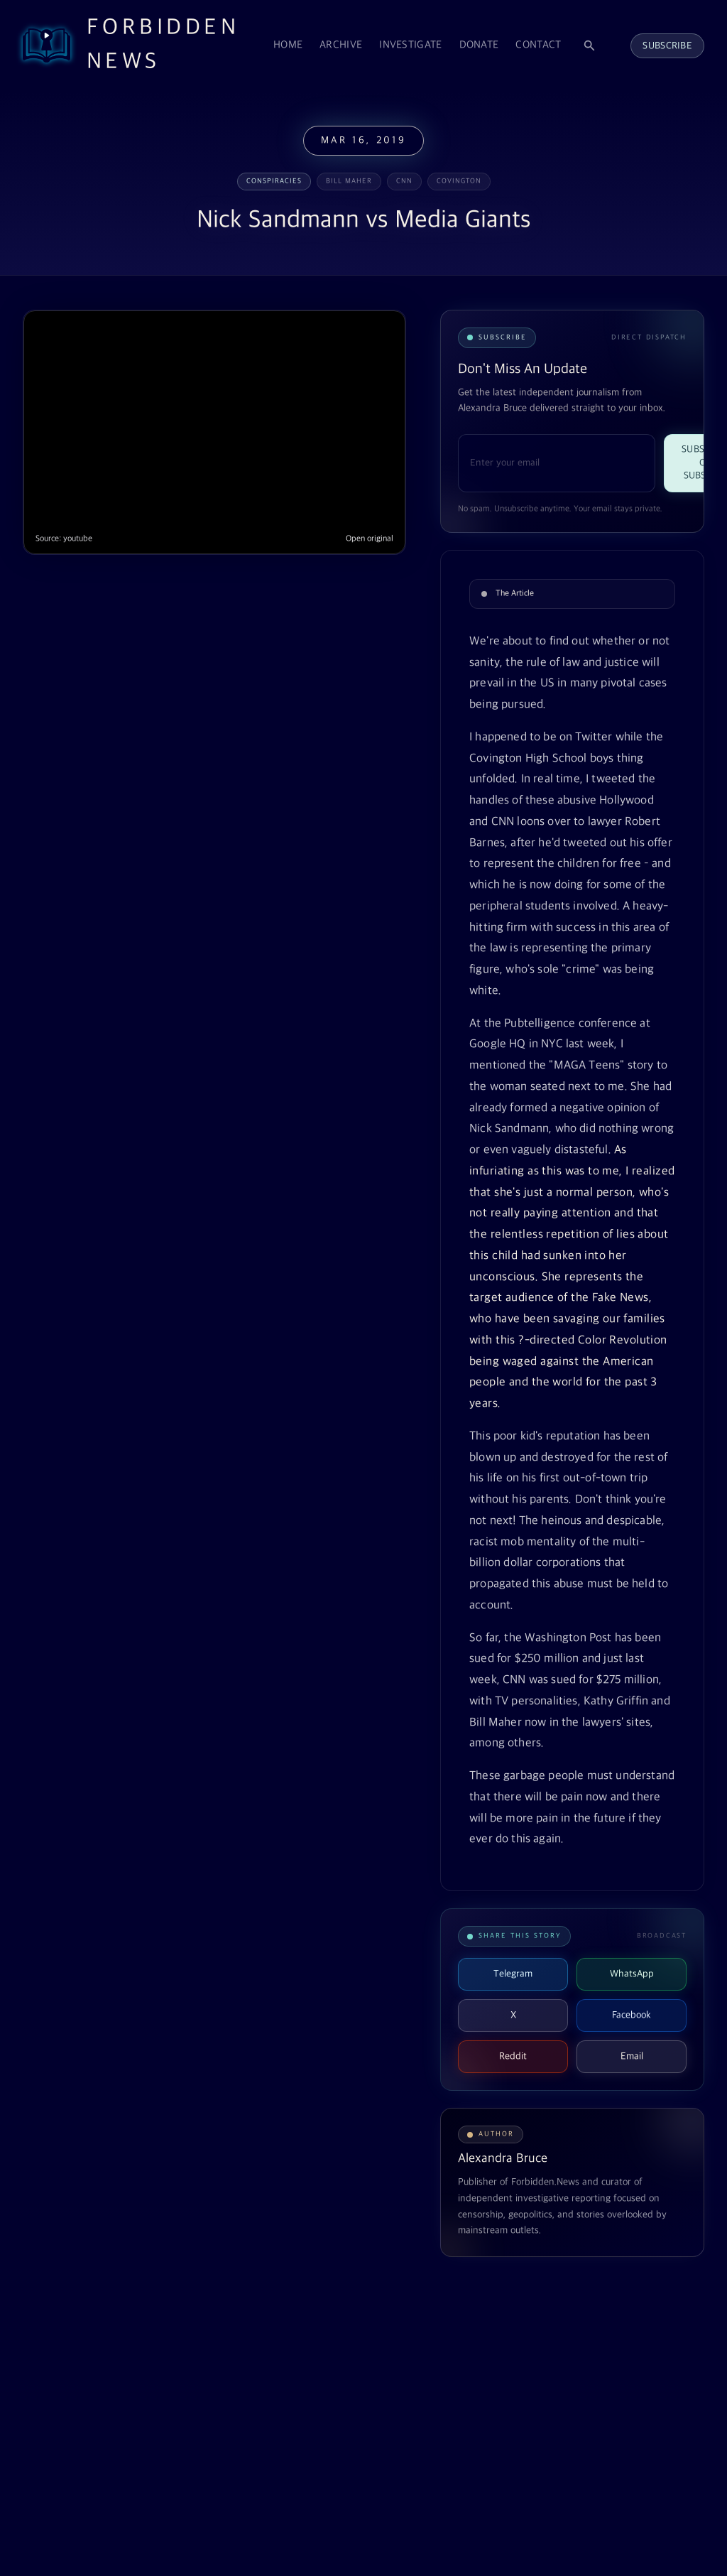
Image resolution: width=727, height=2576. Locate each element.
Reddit (513, 2056)
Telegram (512, 1974)
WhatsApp (632, 1974)
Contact (538, 45)
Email (632, 2056)
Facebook (631, 2015)
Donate (479, 45)
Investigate (410, 45)
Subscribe (667, 46)
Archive (340, 45)
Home (287, 45)
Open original (369, 539)
